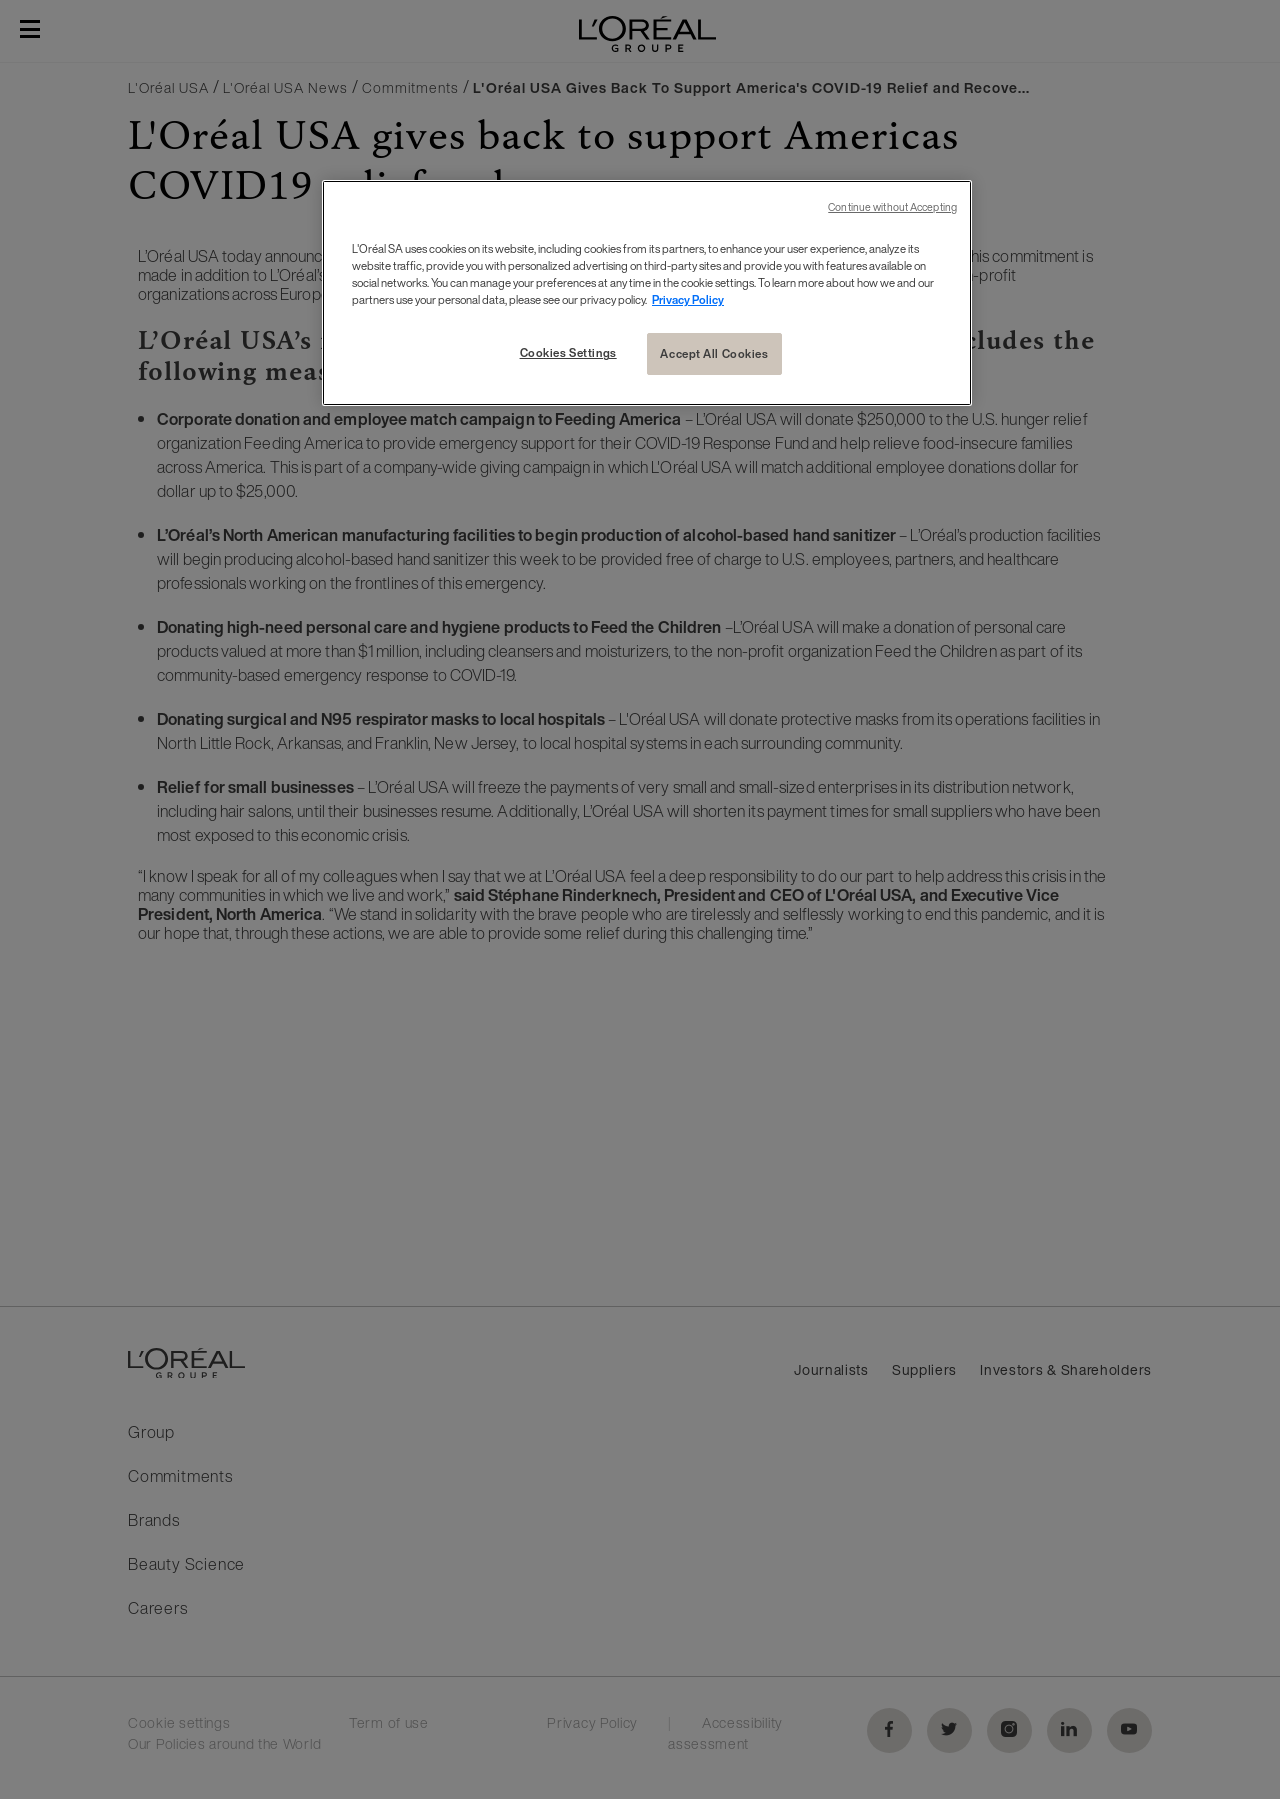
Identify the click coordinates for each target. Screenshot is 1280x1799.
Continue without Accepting (892, 207)
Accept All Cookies (714, 353)
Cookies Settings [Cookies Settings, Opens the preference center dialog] (568, 352)
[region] (647, 293)
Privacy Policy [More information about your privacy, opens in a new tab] (688, 299)
